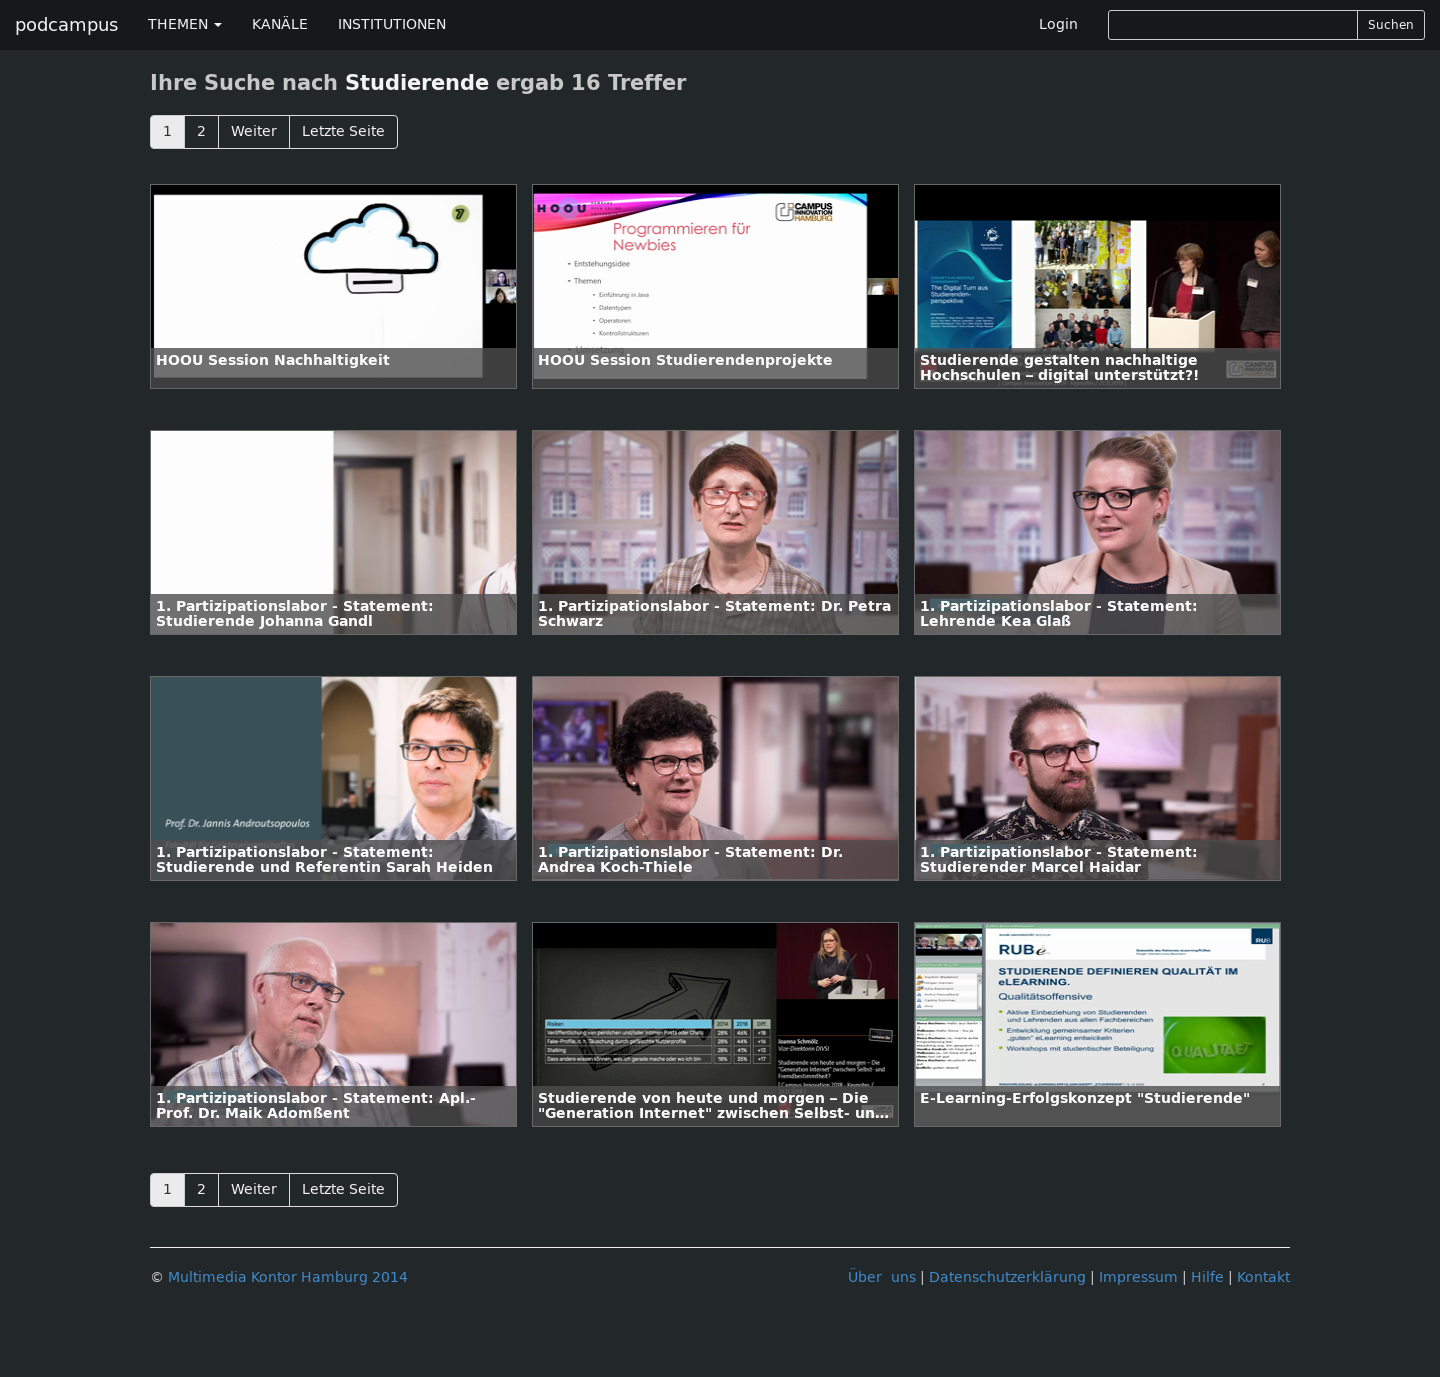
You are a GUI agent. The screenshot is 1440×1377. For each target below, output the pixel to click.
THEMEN (185, 24)
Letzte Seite (343, 131)
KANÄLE (280, 24)
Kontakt (1263, 1277)
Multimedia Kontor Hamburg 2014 (288, 1277)
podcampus (66, 25)
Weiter (254, 131)
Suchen (1391, 25)
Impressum (1138, 1277)
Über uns (882, 1277)
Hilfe (1207, 1277)
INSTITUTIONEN (392, 24)
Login (1058, 24)
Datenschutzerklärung (1007, 1277)
